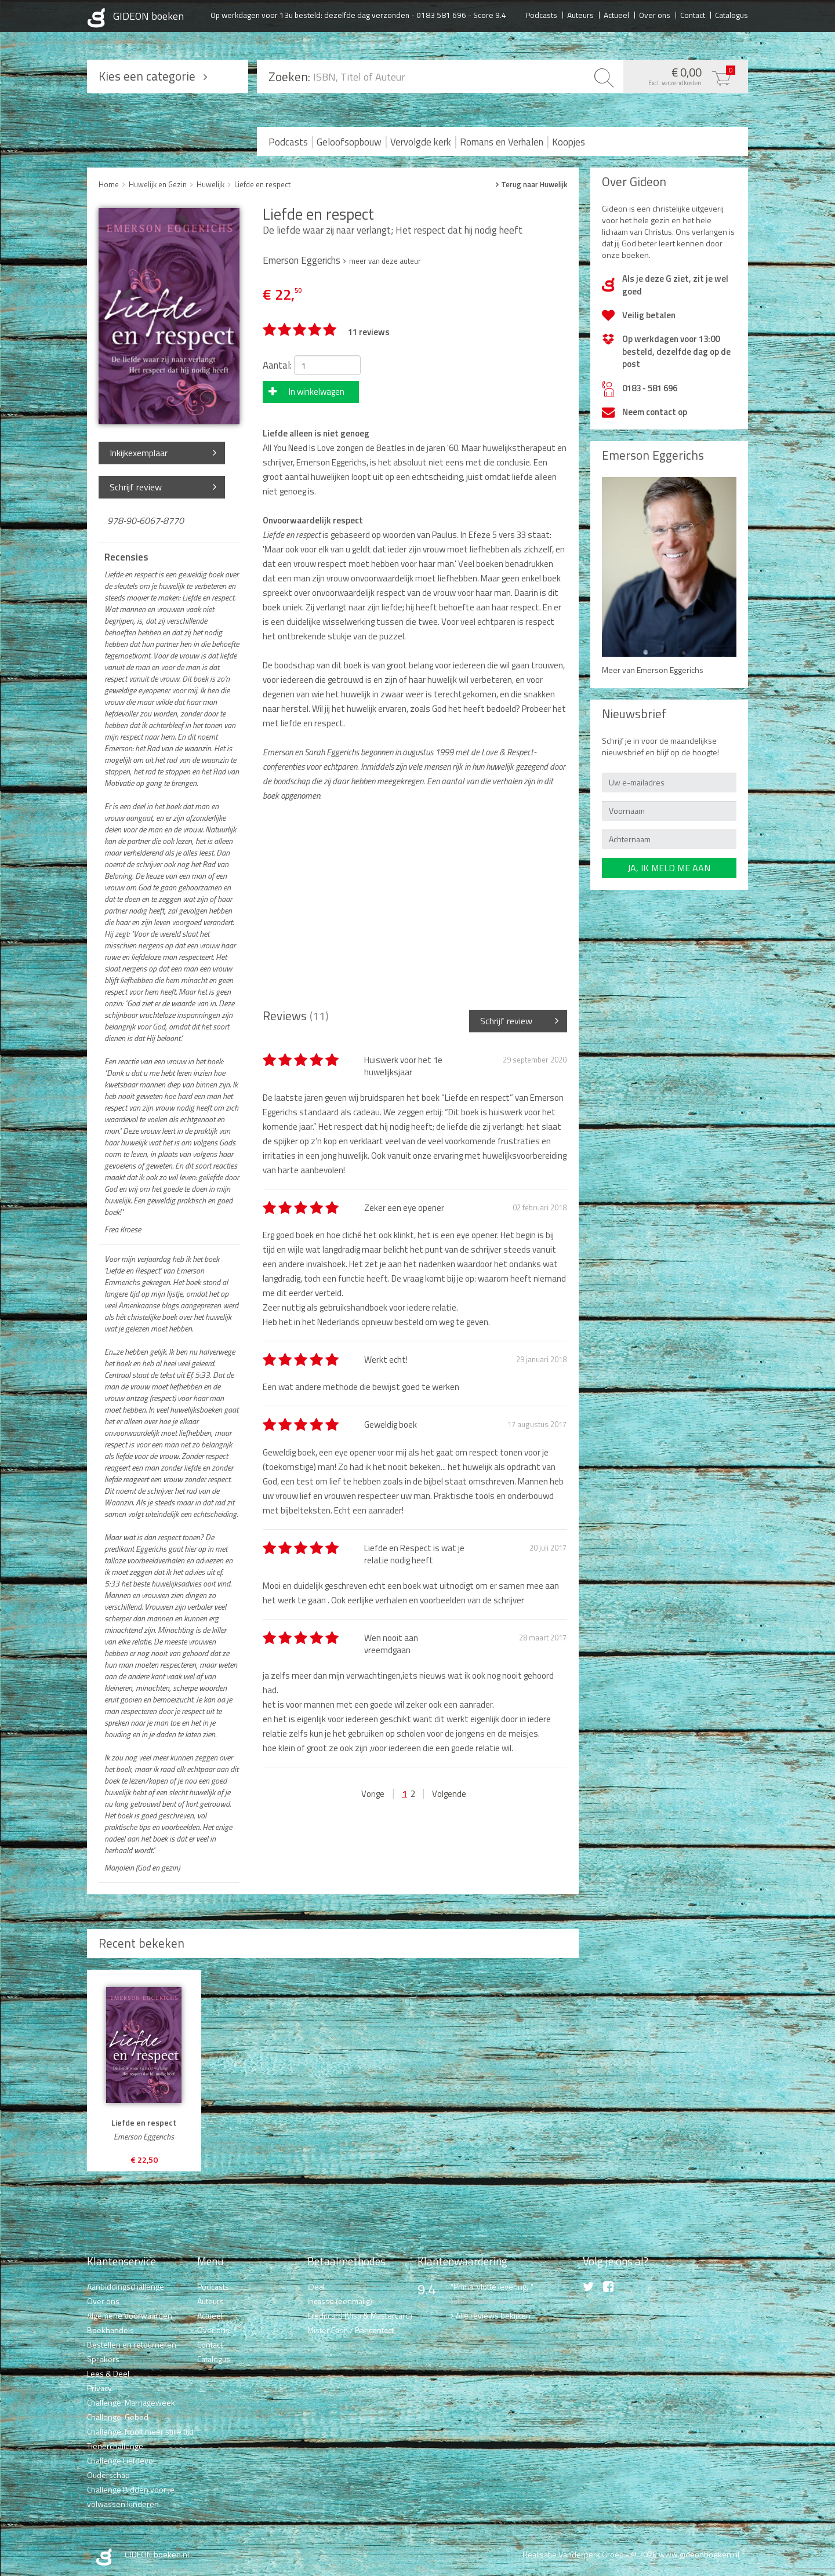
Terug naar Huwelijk (534, 184)
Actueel (616, 14)
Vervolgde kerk (420, 142)
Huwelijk (210, 184)
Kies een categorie (147, 76)
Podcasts (541, 14)
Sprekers (103, 2359)
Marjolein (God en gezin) (142, 1867)
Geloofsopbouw (349, 142)
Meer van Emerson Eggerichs (652, 670)
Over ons (654, 14)
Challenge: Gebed (117, 2417)
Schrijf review (136, 487)
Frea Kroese (122, 1229)
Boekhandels (110, 2330)
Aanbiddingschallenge (125, 2286)
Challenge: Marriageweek (131, 2402)
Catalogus (731, 14)
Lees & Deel (108, 2373)
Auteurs (580, 14)
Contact (692, 14)
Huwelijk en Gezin (158, 184)
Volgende (449, 1793)
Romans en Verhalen (501, 142)
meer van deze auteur (385, 261)
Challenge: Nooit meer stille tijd (140, 2431)
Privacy (99, 2388)
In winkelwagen (316, 391)
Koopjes (568, 142)
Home (109, 184)
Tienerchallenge (115, 2446)
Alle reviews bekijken (493, 2315)
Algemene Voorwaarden (129, 2315)
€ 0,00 (682, 75)
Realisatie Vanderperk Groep (573, 2554)
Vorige (372, 1793)
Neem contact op (654, 412)
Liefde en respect (262, 184)
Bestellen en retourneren (131, 2344)
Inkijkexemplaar (139, 453)
